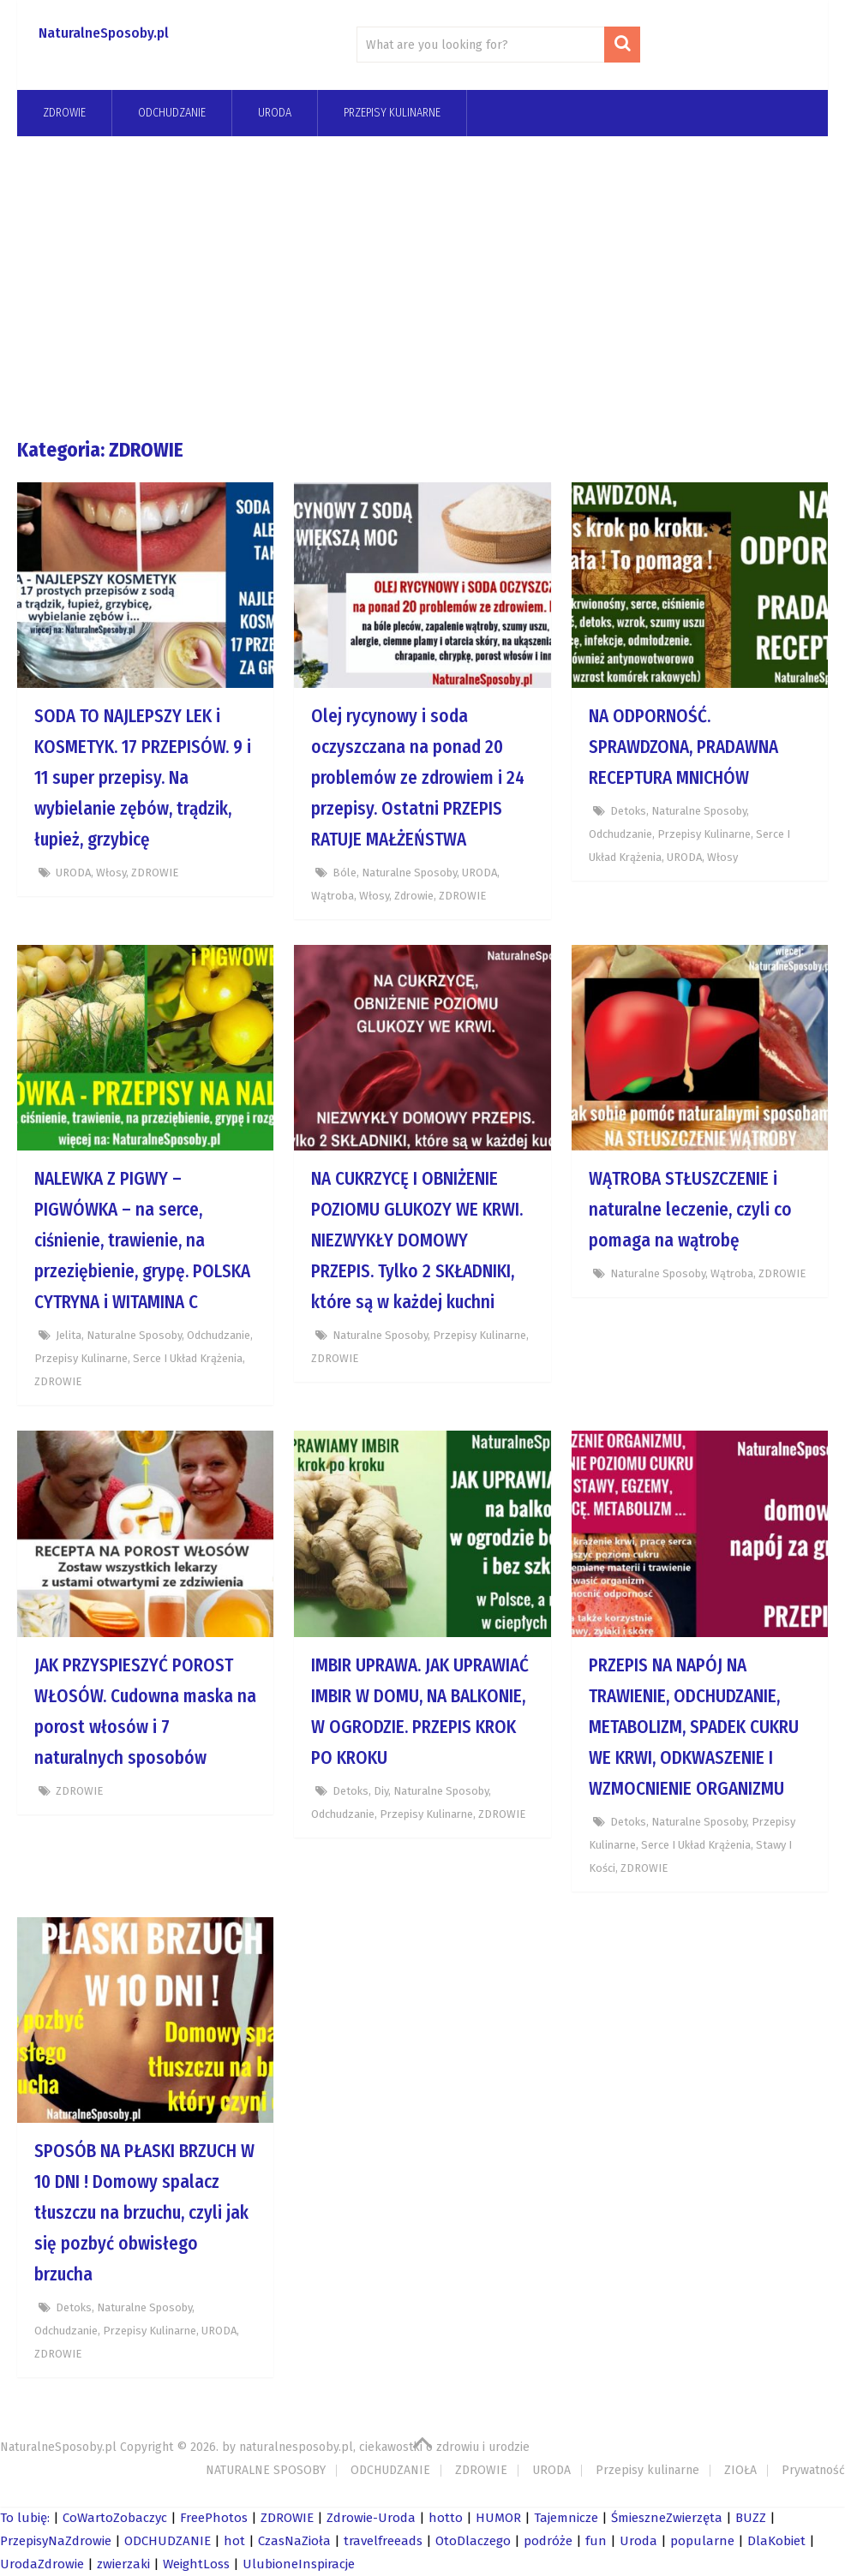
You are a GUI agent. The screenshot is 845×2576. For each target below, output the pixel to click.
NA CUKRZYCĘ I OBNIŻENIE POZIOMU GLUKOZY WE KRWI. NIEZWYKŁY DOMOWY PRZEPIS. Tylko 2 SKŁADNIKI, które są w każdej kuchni (417, 1240)
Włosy (111, 872)
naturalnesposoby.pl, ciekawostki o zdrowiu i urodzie (384, 2447)
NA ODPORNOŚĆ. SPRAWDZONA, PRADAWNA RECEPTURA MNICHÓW (683, 747)
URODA (274, 112)
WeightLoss (196, 2564)
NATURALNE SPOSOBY (266, 2470)
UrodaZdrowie (42, 2564)
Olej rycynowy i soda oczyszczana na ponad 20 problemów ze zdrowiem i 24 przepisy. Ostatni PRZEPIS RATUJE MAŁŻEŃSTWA (417, 778)
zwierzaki (123, 2564)
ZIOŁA (740, 2470)
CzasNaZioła (294, 2541)
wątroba (332, 895)
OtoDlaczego (473, 2541)
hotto (445, 2517)
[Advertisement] (422, 286)
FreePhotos (214, 2517)
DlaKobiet (776, 2541)
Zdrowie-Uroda (371, 2517)
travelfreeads (383, 2541)
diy (381, 1790)
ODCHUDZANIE (390, 2470)
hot (234, 2541)
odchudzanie (172, 112)
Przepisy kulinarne (392, 112)
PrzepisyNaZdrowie (55, 2541)
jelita (68, 1335)
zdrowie (414, 895)
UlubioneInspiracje (299, 2564)
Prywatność (813, 2470)
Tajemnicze (566, 2517)
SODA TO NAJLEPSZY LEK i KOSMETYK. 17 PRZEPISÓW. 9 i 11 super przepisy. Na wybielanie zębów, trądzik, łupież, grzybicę (142, 778)
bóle (345, 872)
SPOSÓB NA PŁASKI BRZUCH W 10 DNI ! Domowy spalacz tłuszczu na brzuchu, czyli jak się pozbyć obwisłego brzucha (144, 2213)
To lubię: (25, 2517)
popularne (702, 2541)
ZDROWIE (64, 112)
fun (596, 2541)
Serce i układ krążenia (188, 1358)
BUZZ (750, 2517)
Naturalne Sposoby (409, 872)
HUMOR (498, 2517)
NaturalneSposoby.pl (104, 33)
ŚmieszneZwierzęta (666, 2517)
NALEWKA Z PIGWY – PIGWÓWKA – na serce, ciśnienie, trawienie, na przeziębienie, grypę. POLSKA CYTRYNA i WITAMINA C (142, 1240)
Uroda (638, 2541)
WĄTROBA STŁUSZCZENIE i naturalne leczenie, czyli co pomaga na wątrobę (690, 1210)
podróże (548, 2541)
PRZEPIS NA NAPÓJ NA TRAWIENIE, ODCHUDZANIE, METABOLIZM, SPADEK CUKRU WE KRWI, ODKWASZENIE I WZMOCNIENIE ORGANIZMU (694, 1727)
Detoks (628, 810)
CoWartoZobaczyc (115, 2517)
